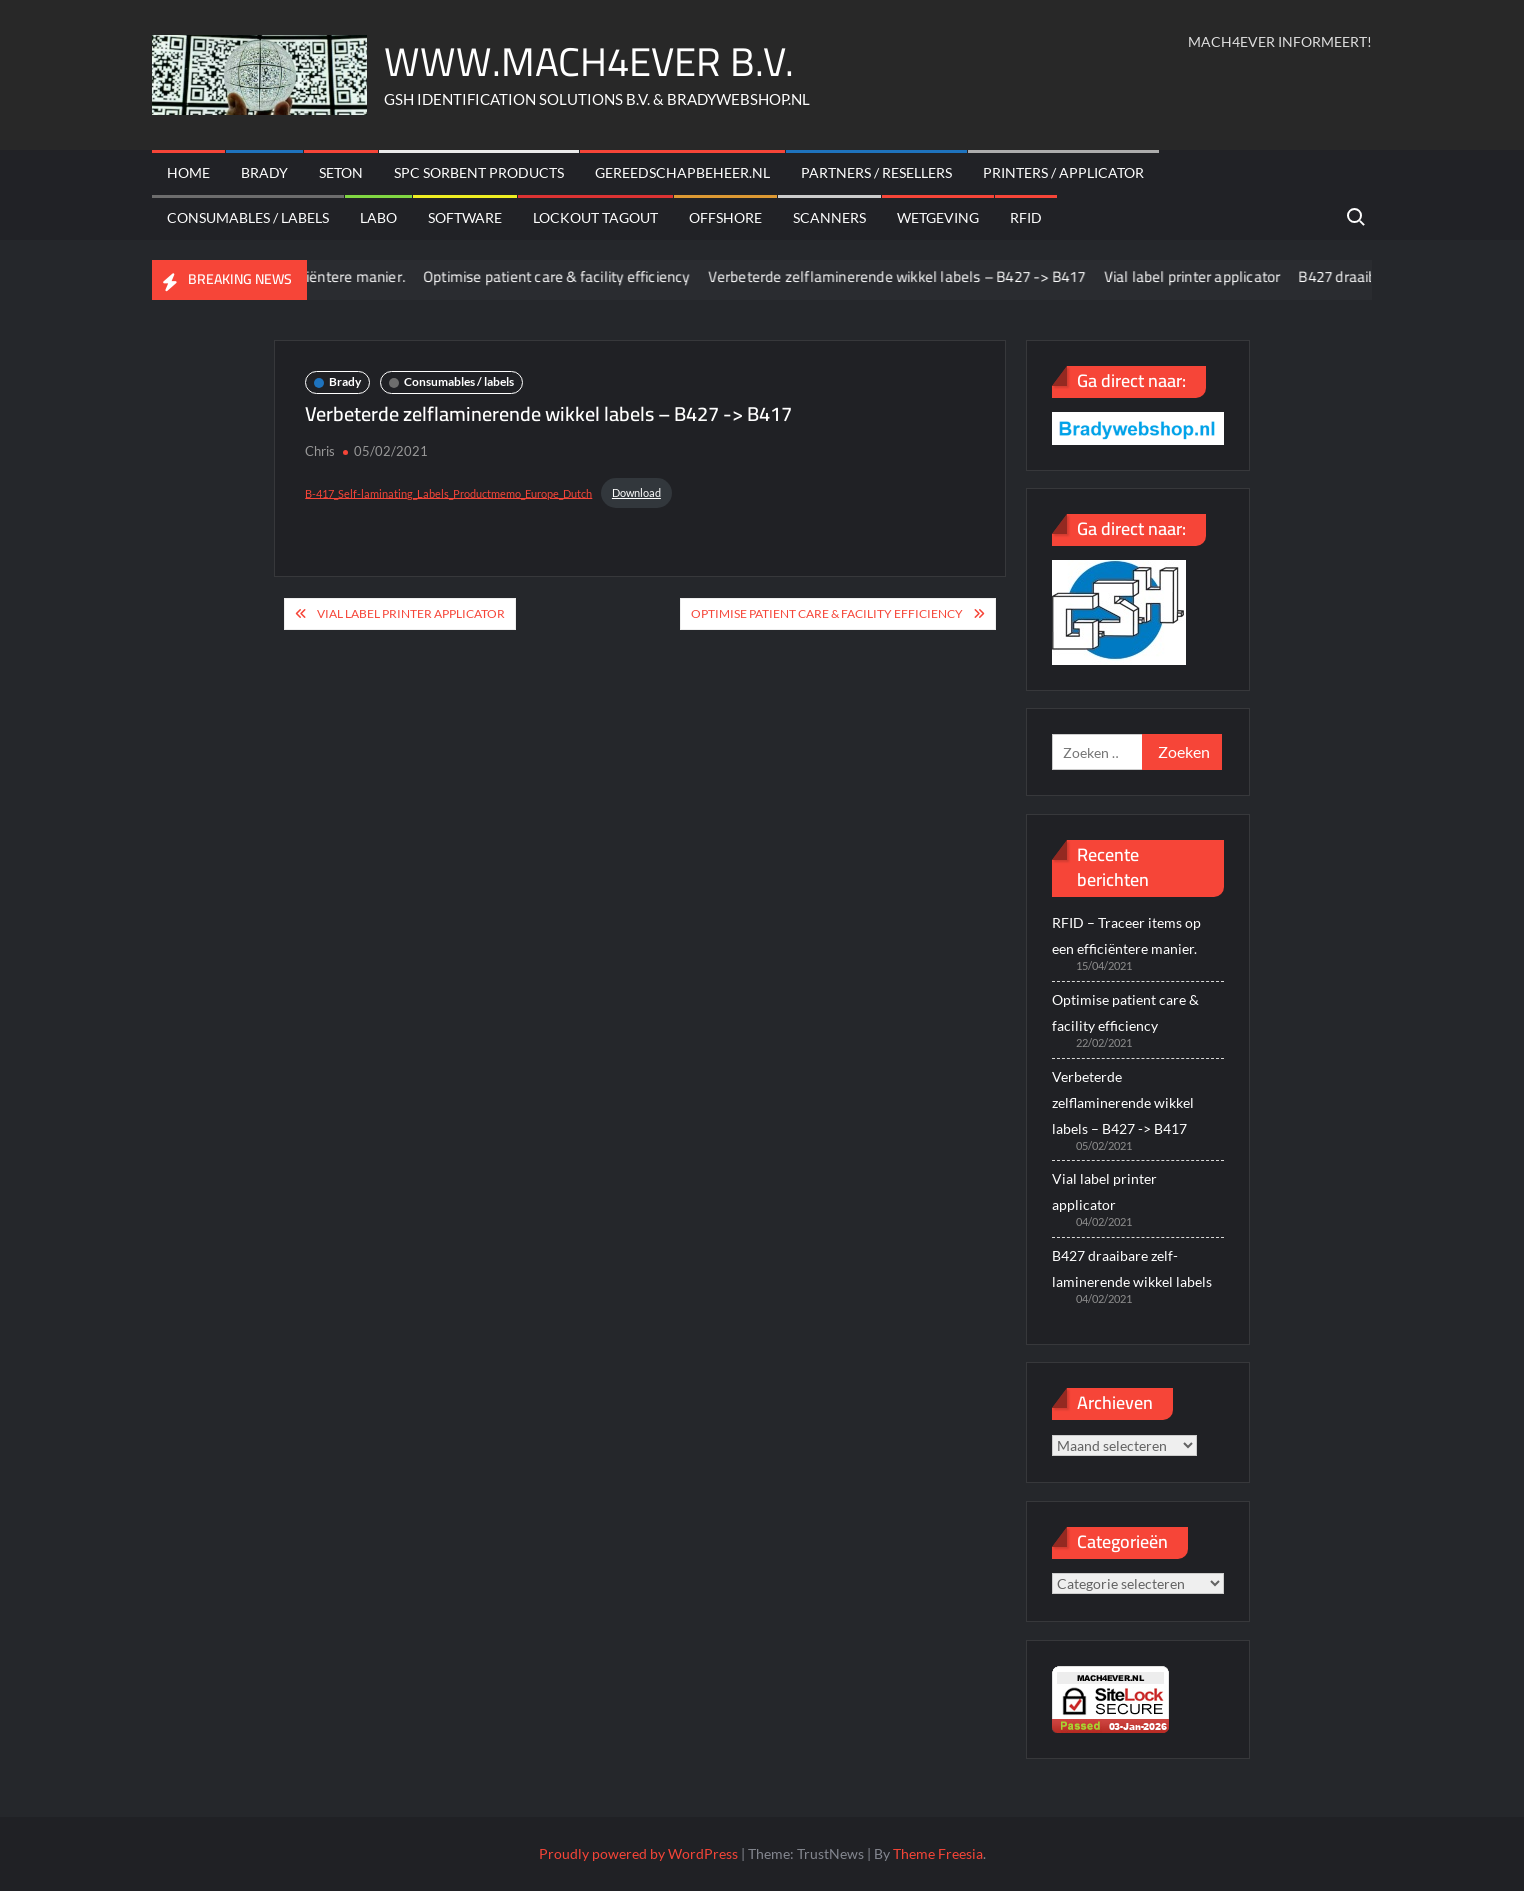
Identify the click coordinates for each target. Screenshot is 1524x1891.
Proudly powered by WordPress (638, 1853)
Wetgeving (938, 217)
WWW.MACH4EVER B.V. (589, 61)
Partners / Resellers (876, 172)
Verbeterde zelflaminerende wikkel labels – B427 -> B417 (910, 276)
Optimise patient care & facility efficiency (569, 276)
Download (636, 492)
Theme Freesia (938, 1853)
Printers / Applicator (1063, 172)
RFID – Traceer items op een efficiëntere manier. (1126, 935)
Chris (320, 451)
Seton (341, 172)
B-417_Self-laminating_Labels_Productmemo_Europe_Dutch (448, 492)
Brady (264, 172)
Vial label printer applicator (1205, 276)
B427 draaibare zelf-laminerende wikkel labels (1132, 1268)
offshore (725, 217)
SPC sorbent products (479, 172)
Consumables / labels (248, 217)
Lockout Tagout (595, 217)
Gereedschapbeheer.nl (682, 172)
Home (188, 172)
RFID (1026, 217)
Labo (378, 217)
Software (465, 217)
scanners (829, 217)
